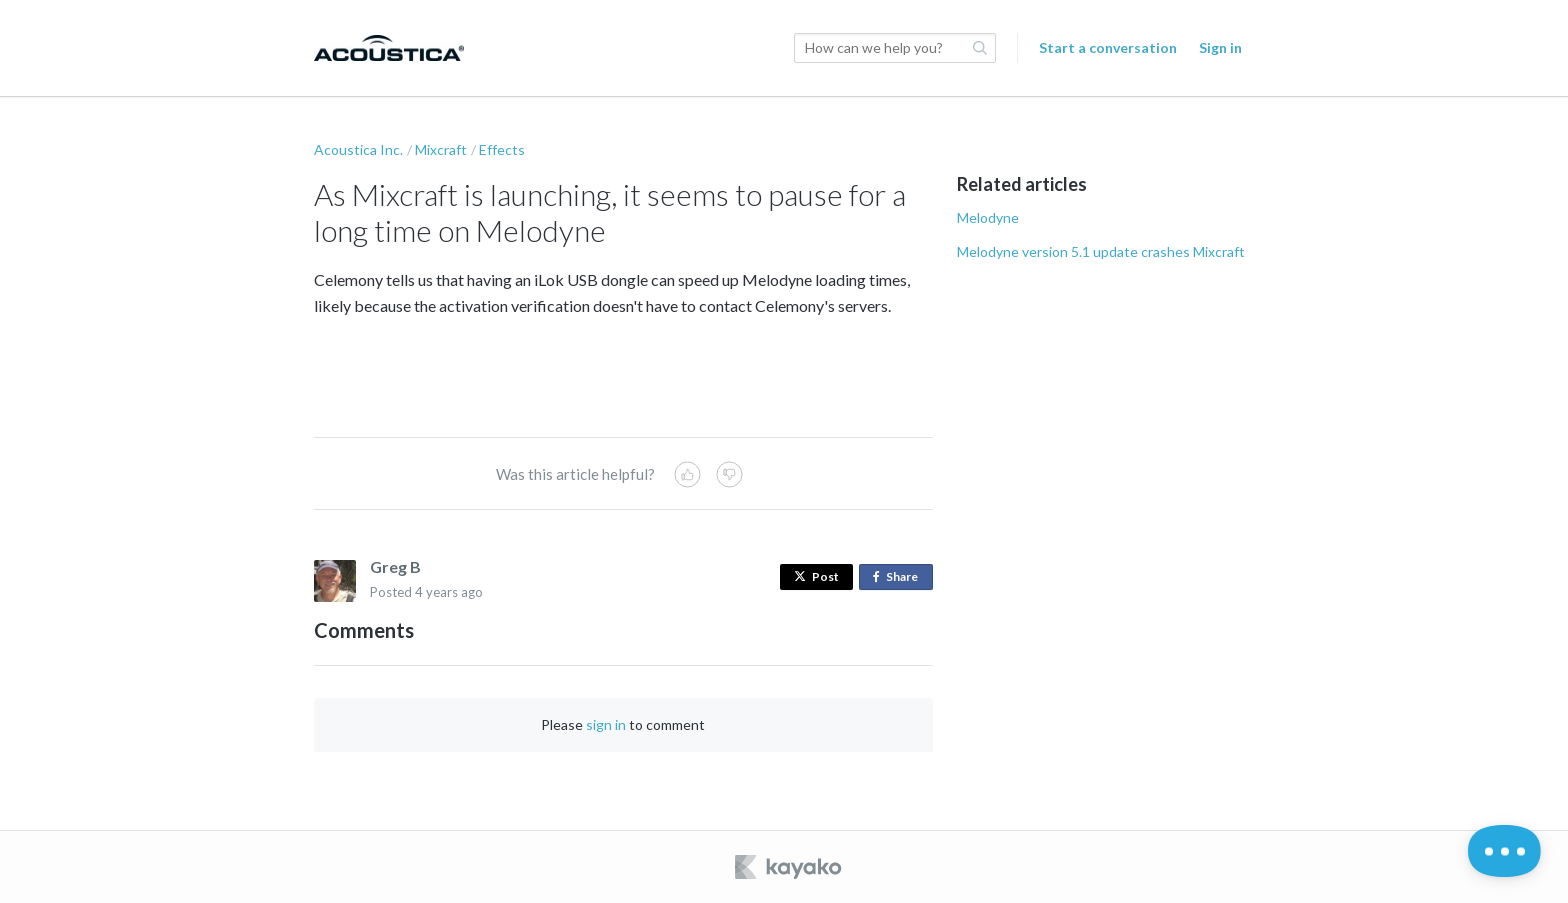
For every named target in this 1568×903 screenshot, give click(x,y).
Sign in (1220, 47)
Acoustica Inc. (358, 149)
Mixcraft (441, 149)
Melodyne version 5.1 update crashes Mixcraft (1101, 251)
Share (899, 577)
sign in (606, 724)
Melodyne (988, 217)
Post (816, 576)
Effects (502, 149)
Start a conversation (1108, 47)
